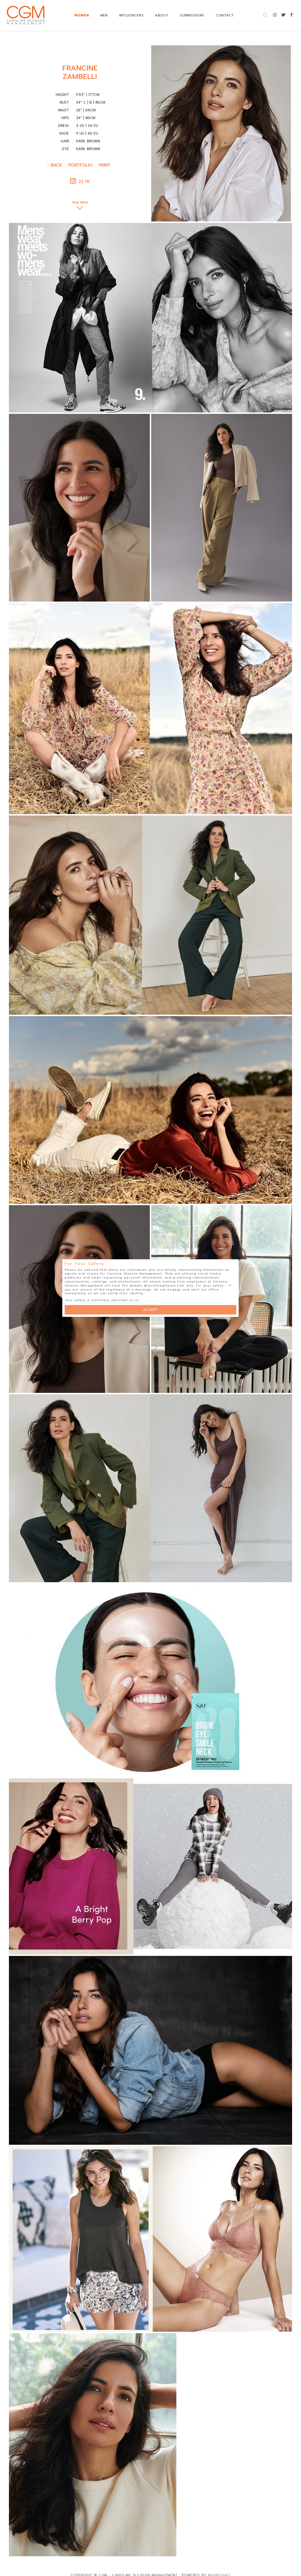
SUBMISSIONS (192, 15)
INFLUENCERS (131, 15)
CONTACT (225, 15)
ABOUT (162, 15)
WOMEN (81, 15)
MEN (104, 15)
